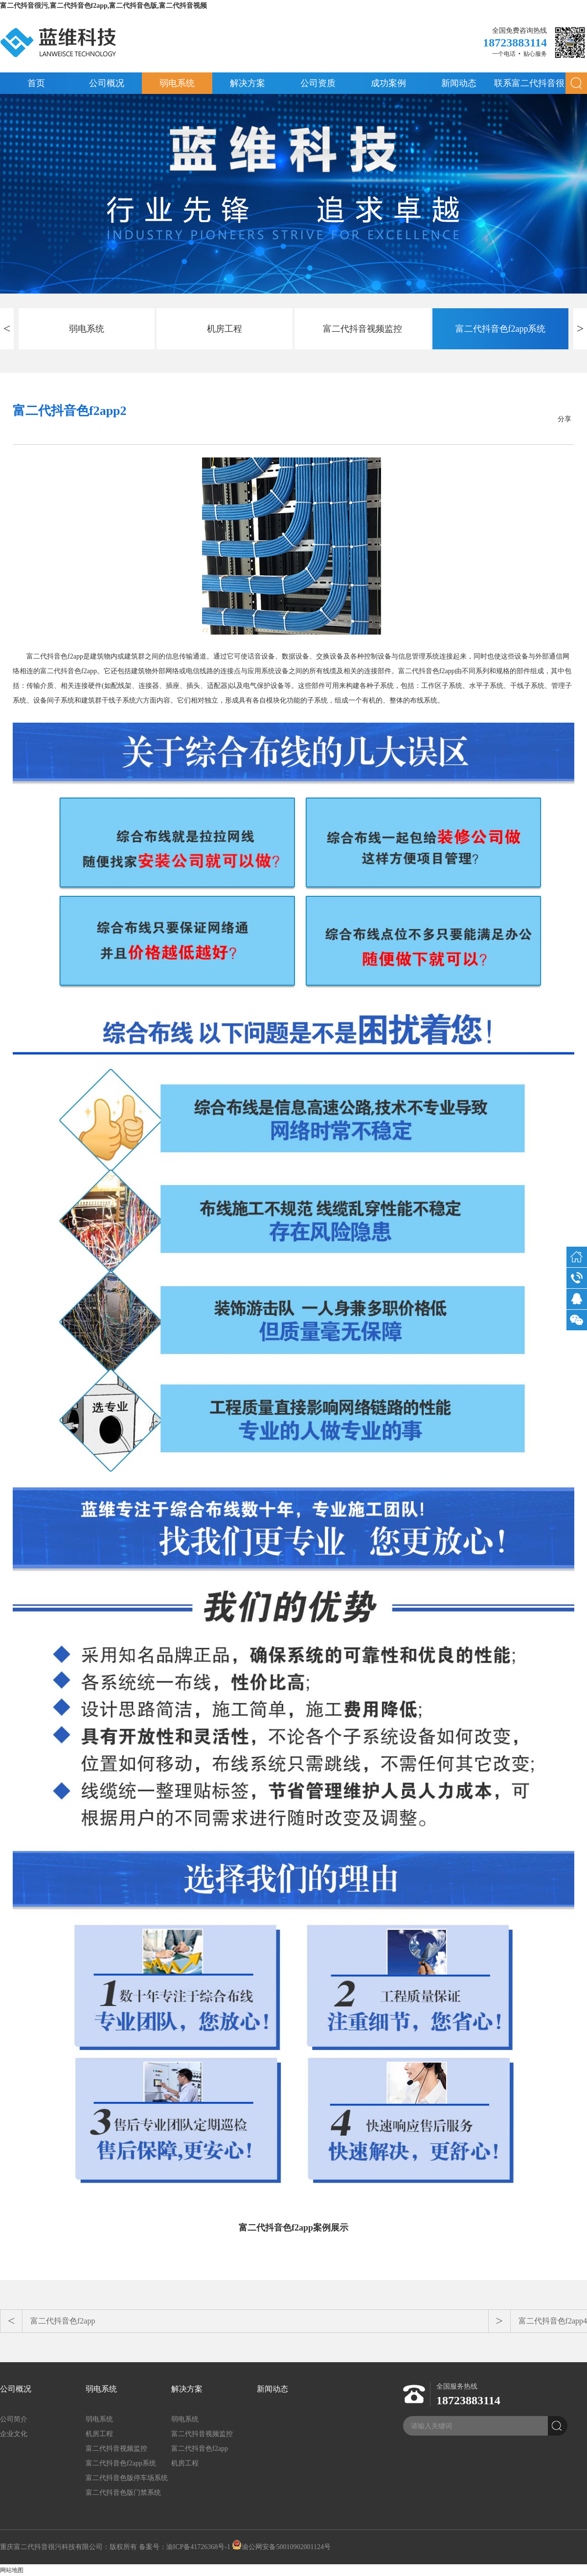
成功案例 (388, 83)
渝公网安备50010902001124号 (281, 2547)
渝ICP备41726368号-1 (198, 2547)
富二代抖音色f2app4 (553, 2321)
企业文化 (13, 2434)
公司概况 (106, 83)
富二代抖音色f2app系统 (500, 329)
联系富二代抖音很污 (529, 86)
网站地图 (11, 2570)
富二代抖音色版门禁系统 (123, 2492)
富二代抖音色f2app (62, 2321)
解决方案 (247, 83)
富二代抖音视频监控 (362, 329)
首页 (36, 83)
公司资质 (318, 83)
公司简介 (13, 2419)
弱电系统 (177, 83)
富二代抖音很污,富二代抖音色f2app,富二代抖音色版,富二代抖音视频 (103, 5)
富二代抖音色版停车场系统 (127, 2478)
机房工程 (224, 329)
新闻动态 (458, 83)
